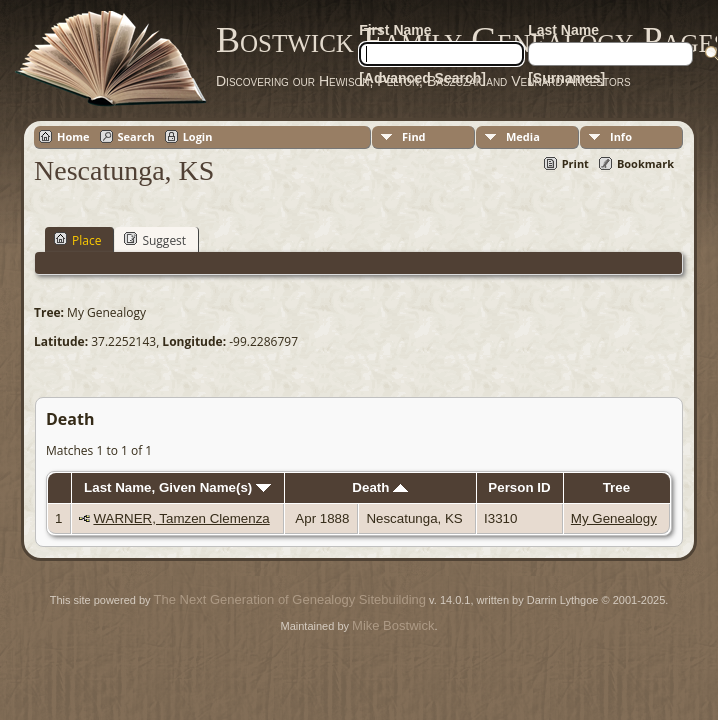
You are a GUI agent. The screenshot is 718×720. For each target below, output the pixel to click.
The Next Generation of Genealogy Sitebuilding (290, 599)
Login (198, 136)
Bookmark (645, 163)
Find (414, 136)
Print (575, 163)
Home (73, 136)
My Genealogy (614, 518)
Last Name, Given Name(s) (177, 487)
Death (380, 487)
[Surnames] (566, 78)
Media (523, 136)
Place (77, 240)
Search (136, 136)
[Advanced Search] (422, 78)
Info (621, 136)
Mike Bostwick (393, 625)
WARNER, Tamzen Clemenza (181, 518)
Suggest (155, 240)
